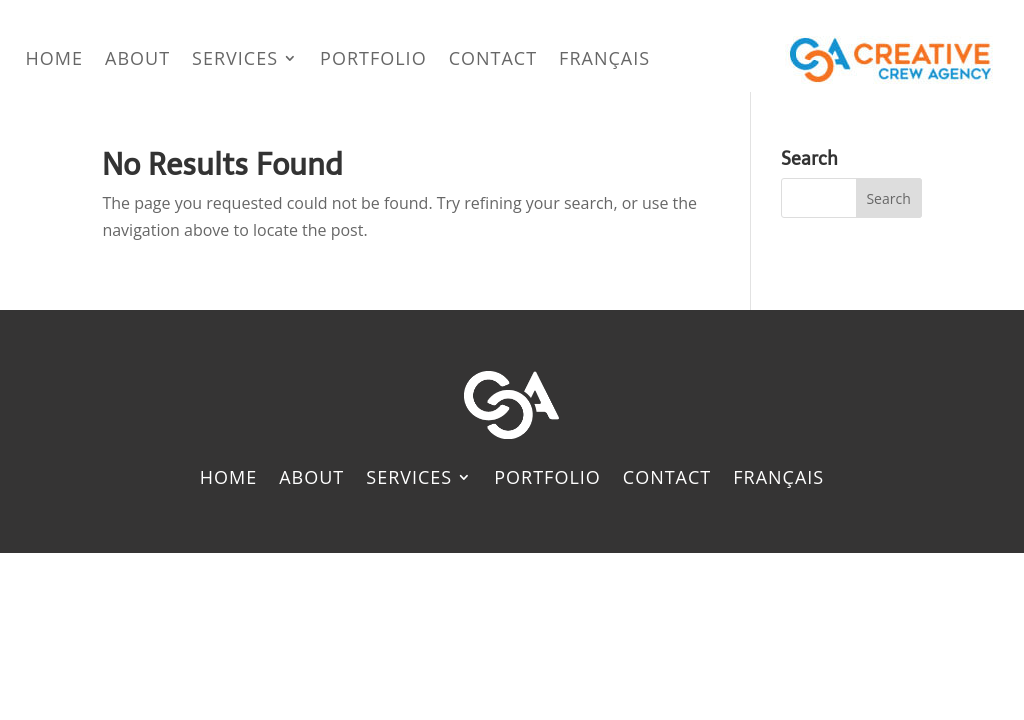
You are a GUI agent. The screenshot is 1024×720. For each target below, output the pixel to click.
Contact (493, 58)
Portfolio (373, 58)
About (137, 58)
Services (235, 58)
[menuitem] (604, 58)
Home (54, 58)
